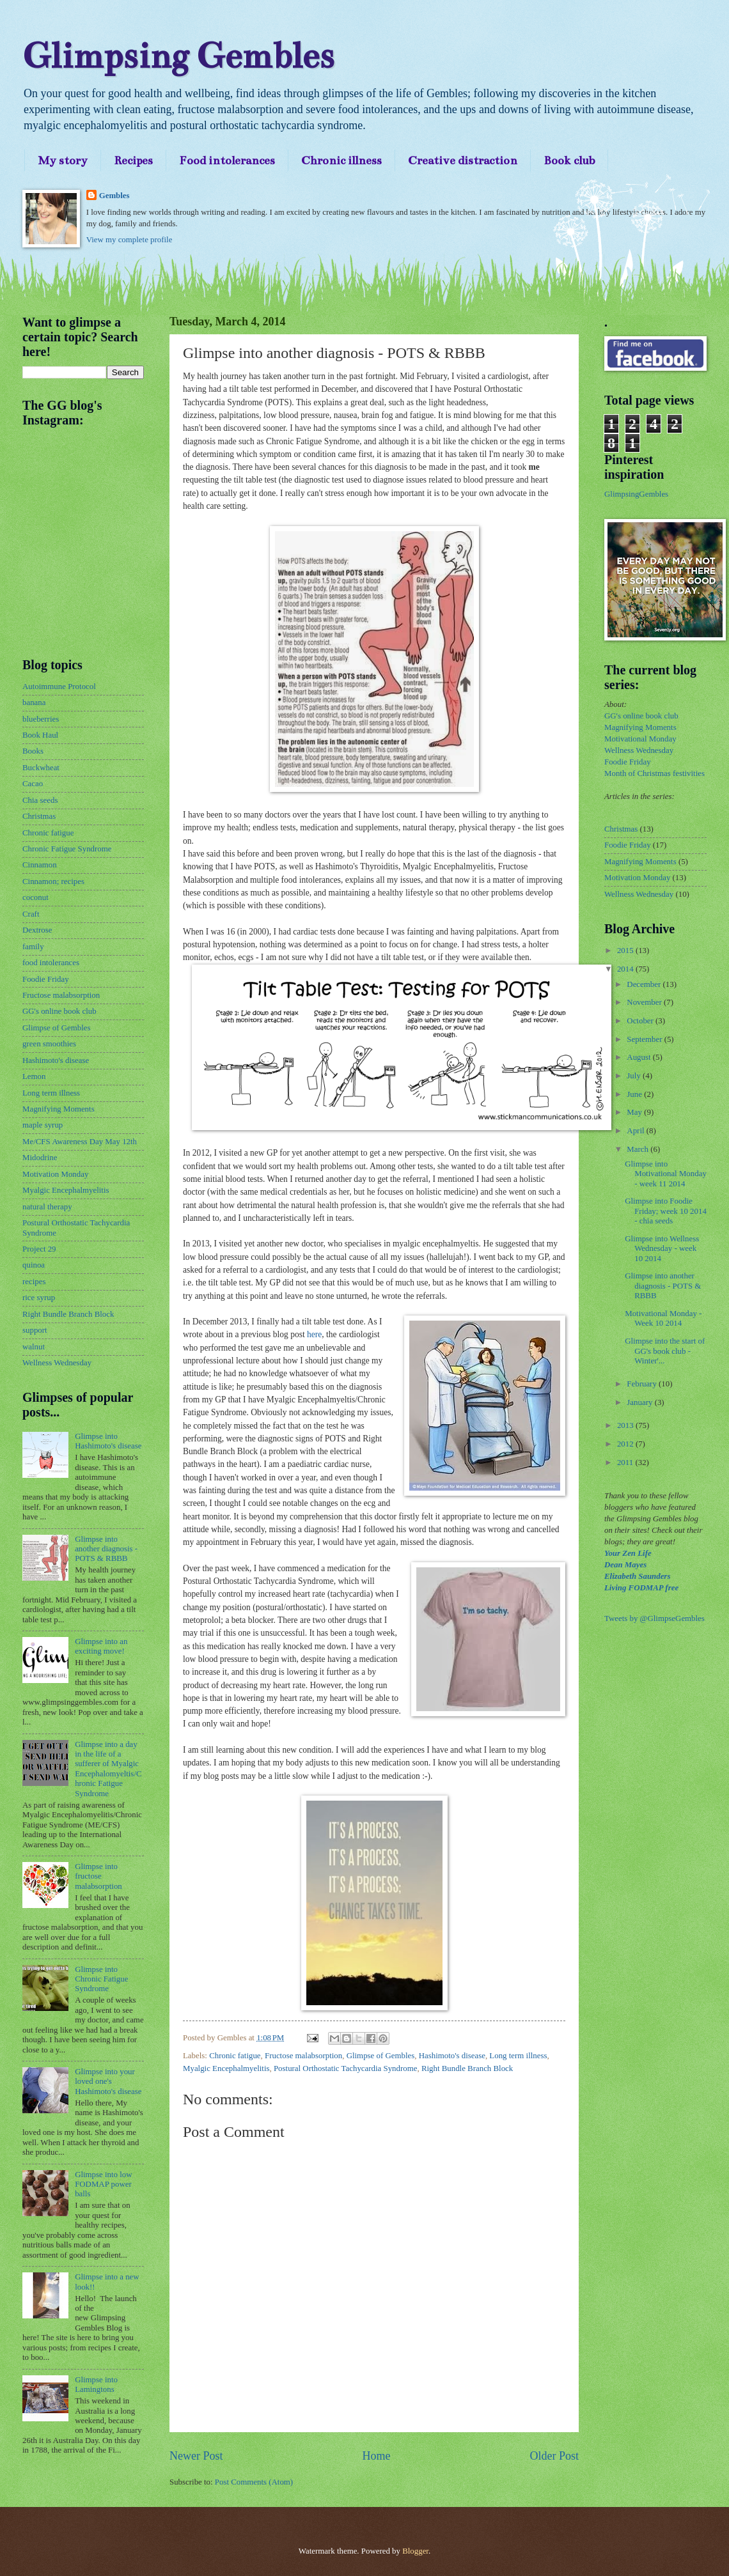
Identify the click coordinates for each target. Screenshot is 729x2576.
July (635, 1075)
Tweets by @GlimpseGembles (654, 1618)
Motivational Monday (640, 738)
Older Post (554, 2455)
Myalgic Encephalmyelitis (226, 2068)
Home (376, 2455)
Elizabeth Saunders (637, 1576)
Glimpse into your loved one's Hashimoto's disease (108, 2081)
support (34, 1330)
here (314, 1334)
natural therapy (47, 1206)
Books (32, 751)
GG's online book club (59, 1011)
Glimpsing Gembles (178, 56)
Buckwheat (40, 767)
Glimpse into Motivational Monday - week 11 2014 (666, 1174)
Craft (30, 914)
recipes (33, 1281)
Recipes (133, 160)
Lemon (33, 1076)
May (635, 1112)
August (639, 1057)
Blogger (415, 2551)
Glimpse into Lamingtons (96, 2384)
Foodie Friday (45, 979)
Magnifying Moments (58, 1109)
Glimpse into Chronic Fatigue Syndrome (101, 1979)
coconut (35, 897)
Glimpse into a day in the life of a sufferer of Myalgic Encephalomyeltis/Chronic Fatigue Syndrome (108, 1769)
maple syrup (42, 1125)
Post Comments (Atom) (254, 2482)
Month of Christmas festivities (654, 773)
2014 (626, 969)
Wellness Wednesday (56, 1362)
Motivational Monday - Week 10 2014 (663, 1318)
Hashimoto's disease (452, 2055)
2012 (626, 1443)
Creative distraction (462, 160)
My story (63, 160)
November (645, 1002)
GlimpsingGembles (636, 494)
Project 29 (39, 1249)
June (635, 1094)
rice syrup (38, 1297)
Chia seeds (40, 800)
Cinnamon (39, 864)
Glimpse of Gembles (381, 2055)
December (644, 984)
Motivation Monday (55, 1174)
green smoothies (49, 1043)
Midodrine (39, 1157)
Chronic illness (341, 160)
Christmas (39, 816)
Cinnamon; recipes (53, 881)
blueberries (40, 719)
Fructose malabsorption (303, 2055)
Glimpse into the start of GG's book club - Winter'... (665, 1351)
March (638, 1149)
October (641, 1020)
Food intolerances (227, 160)
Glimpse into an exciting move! (101, 1646)
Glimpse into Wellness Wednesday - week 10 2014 (662, 1248)
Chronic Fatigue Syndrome (66, 848)
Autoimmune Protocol (59, 686)
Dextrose (37, 930)
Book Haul (40, 735)
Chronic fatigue (234, 2055)
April (636, 1130)
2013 (626, 1425)
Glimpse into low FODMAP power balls (103, 2184)
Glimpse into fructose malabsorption (98, 1876)
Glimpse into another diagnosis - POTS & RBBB (106, 1549)
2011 (626, 1462)
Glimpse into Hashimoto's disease (108, 1441)
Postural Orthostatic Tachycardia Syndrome (345, 2068)
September (645, 1039)
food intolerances (50, 962)
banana (33, 702)
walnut (33, 1346)
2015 (626, 950)
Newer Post (196, 2455)
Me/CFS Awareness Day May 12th (79, 1141)
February (643, 1383)
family (33, 946)
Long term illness (518, 2055)
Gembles (114, 195)
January (640, 1402)
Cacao (32, 783)
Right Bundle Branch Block (467, 2068)
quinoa (33, 1265)
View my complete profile (129, 239)
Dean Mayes (625, 1564)
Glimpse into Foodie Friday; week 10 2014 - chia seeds (666, 1211)
